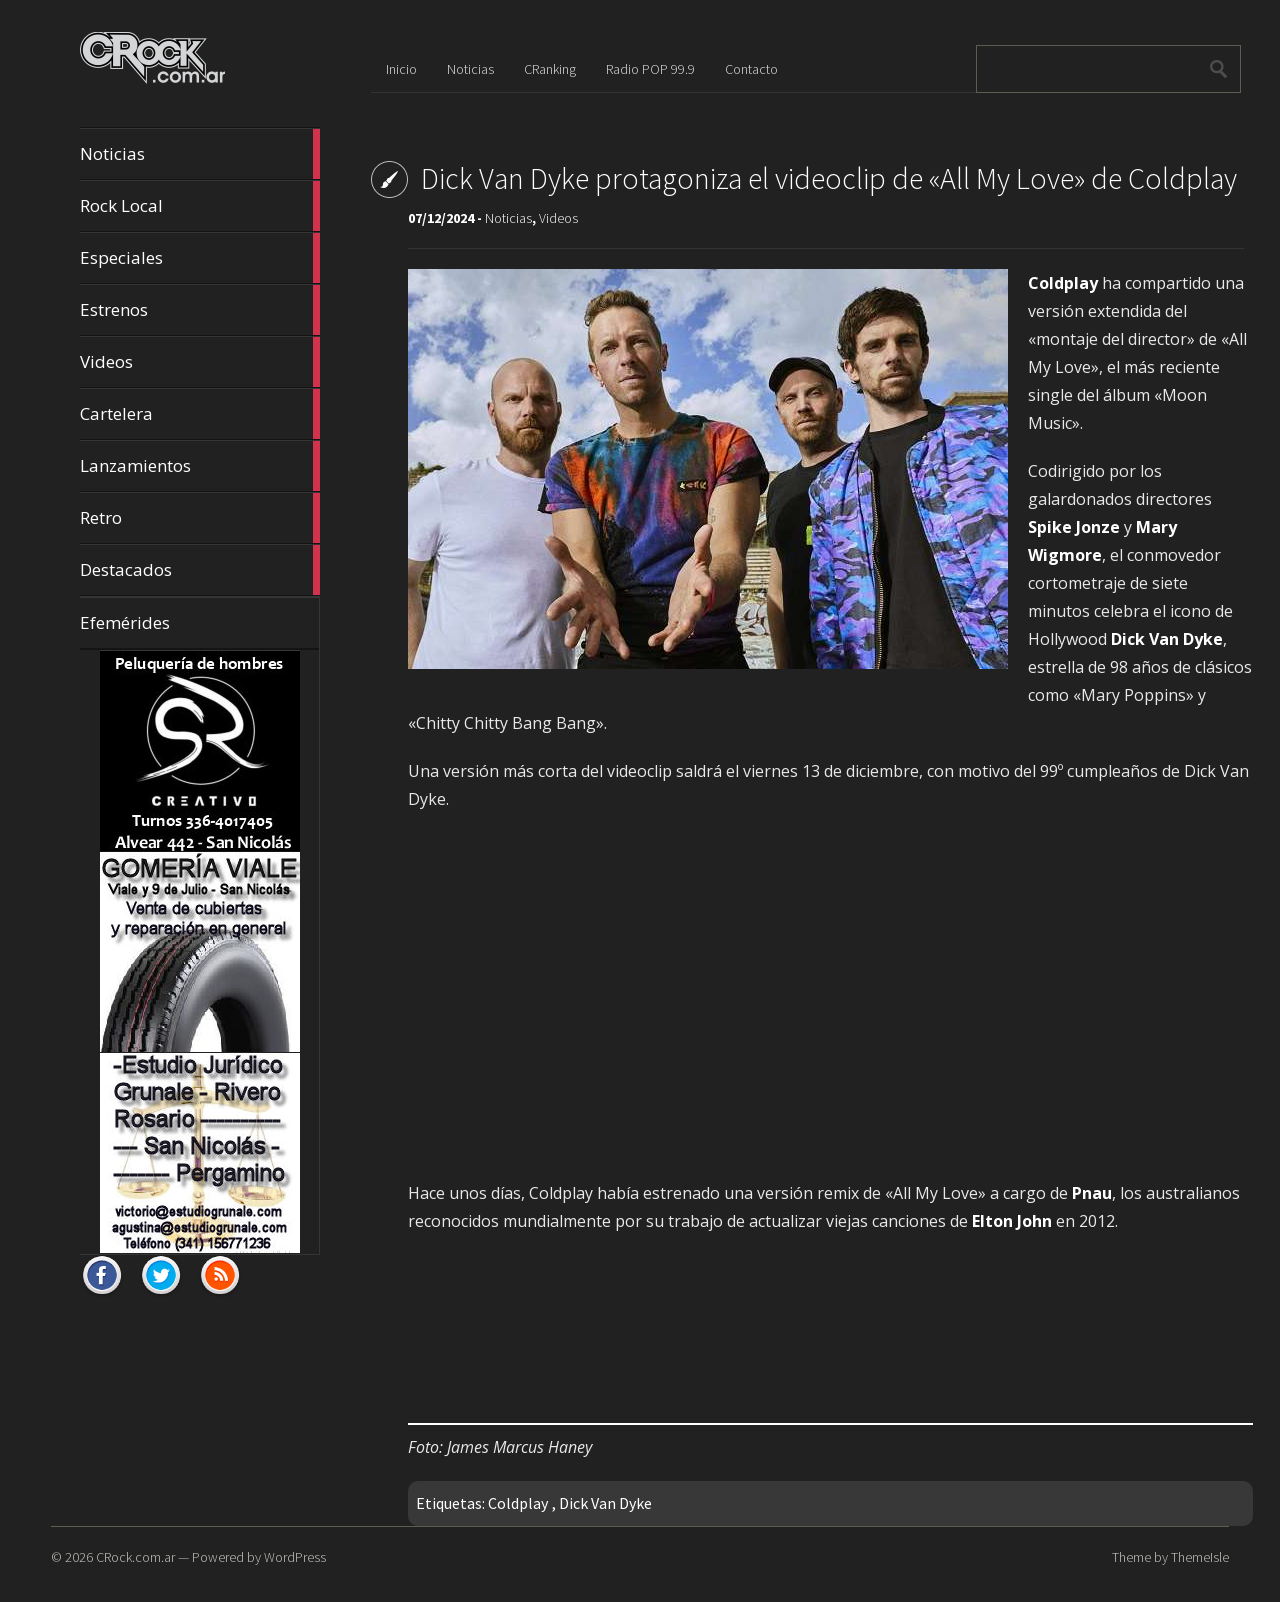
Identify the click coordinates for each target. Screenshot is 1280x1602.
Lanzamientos (200, 466)
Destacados (200, 570)
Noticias (200, 154)
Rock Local (200, 206)
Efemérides (125, 622)
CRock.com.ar (135, 1557)
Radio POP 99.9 (650, 69)
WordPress (295, 1557)
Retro (200, 518)
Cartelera (200, 414)
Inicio (401, 69)
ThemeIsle (1200, 1557)
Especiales (200, 258)
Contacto (751, 69)
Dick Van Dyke (605, 1503)
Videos (200, 362)
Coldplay (518, 1503)
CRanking (550, 69)
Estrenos (200, 310)
